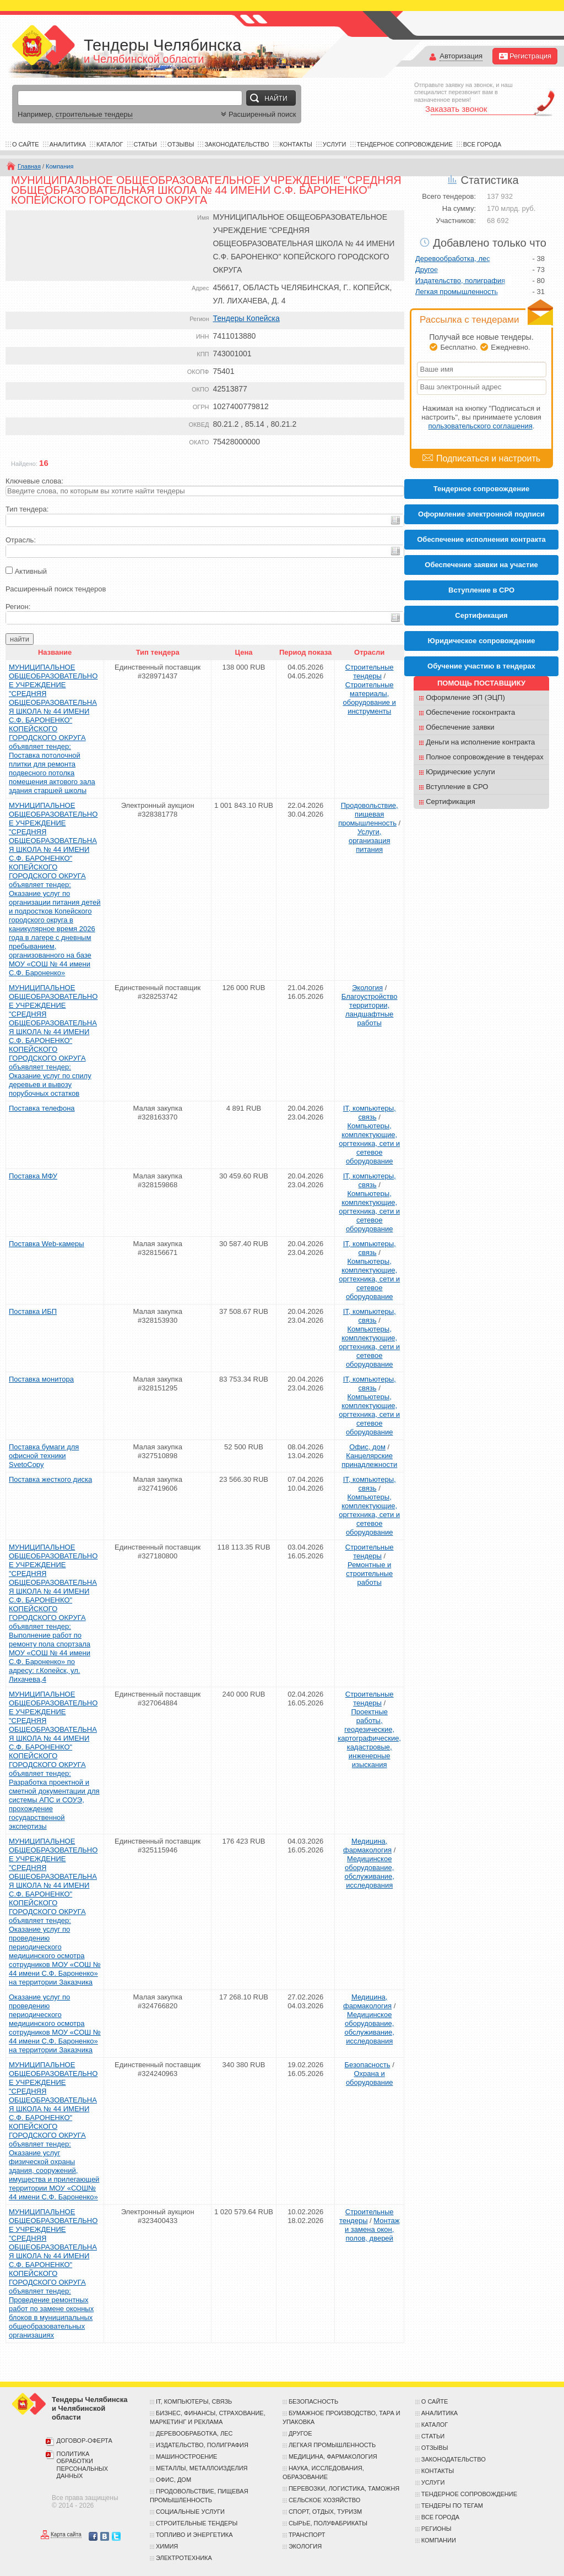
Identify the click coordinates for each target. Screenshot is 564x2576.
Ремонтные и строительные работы (369, 1573)
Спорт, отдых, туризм (325, 2511)
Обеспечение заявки (460, 727)
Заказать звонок (456, 108)
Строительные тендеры (369, 671)
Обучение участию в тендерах (481, 666)
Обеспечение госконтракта (470, 712)
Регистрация (524, 56)
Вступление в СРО (481, 590)
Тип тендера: (27, 509)
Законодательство (236, 144)
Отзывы (180, 144)
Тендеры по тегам (452, 2505)
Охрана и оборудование (369, 2077)
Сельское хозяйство (324, 2500)
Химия (167, 2546)
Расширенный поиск (257, 114)
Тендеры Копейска (246, 318)
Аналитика (68, 144)
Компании (438, 2540)
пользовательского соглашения (481, 426)
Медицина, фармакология (367, 1845)
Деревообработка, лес (452, 258)
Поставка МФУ (33, 1176)
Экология (367, 987)
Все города (482, 144)
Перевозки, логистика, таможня (344, 2488)
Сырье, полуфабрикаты (328, 2523)
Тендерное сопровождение (405, 144)
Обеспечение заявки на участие (481, 565)
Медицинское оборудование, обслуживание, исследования (369, 1872)
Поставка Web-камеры (46, 1244)
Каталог (109, 144)
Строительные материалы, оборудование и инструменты (369, 698)
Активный (31, 571)
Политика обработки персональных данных (83, 2465)
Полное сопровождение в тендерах (485, 757)
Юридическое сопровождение (481, 641)
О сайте (25, 144)
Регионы (436, 2528)
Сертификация (450, 801)
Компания (59, 166)
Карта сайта (66, 2535)
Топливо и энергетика (194, 2534)
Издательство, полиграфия (460, 280)
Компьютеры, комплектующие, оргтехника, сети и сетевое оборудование (369, 1143)
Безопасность (368, 2065)
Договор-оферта (84, 2440)
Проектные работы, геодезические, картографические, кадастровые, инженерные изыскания (369, 1738)
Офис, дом (367, 1447)
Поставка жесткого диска (50, 1479)
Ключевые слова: (34, 481)
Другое (426, 269)
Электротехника (184, 2558)
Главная (29, 166)
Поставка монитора (41, 1379)
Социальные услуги (190, 2511)
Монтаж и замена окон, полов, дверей (372, 2229)
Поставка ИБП (33, 1311)
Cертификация (481, 615)
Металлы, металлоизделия (202, 2468)
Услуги (334, 144)
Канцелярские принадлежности (369, 1460)
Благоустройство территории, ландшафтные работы (369, 1009)
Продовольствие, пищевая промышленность (368, 814)
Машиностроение (186, 2456)
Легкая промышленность (456, 291)
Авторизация (461, 56)
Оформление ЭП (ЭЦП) (465, 697)
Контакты (296, 144)
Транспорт (307, 2534)
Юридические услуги (460, 772)
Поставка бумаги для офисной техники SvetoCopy (44, 1456)
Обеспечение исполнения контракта (481, 539)
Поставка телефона (42, 1108)
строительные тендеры (94, 114)
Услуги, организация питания (370, 841)
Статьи (145, 144)
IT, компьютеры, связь (369, 1112)
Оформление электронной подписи (481, 514)
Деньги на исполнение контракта (480, 742)
